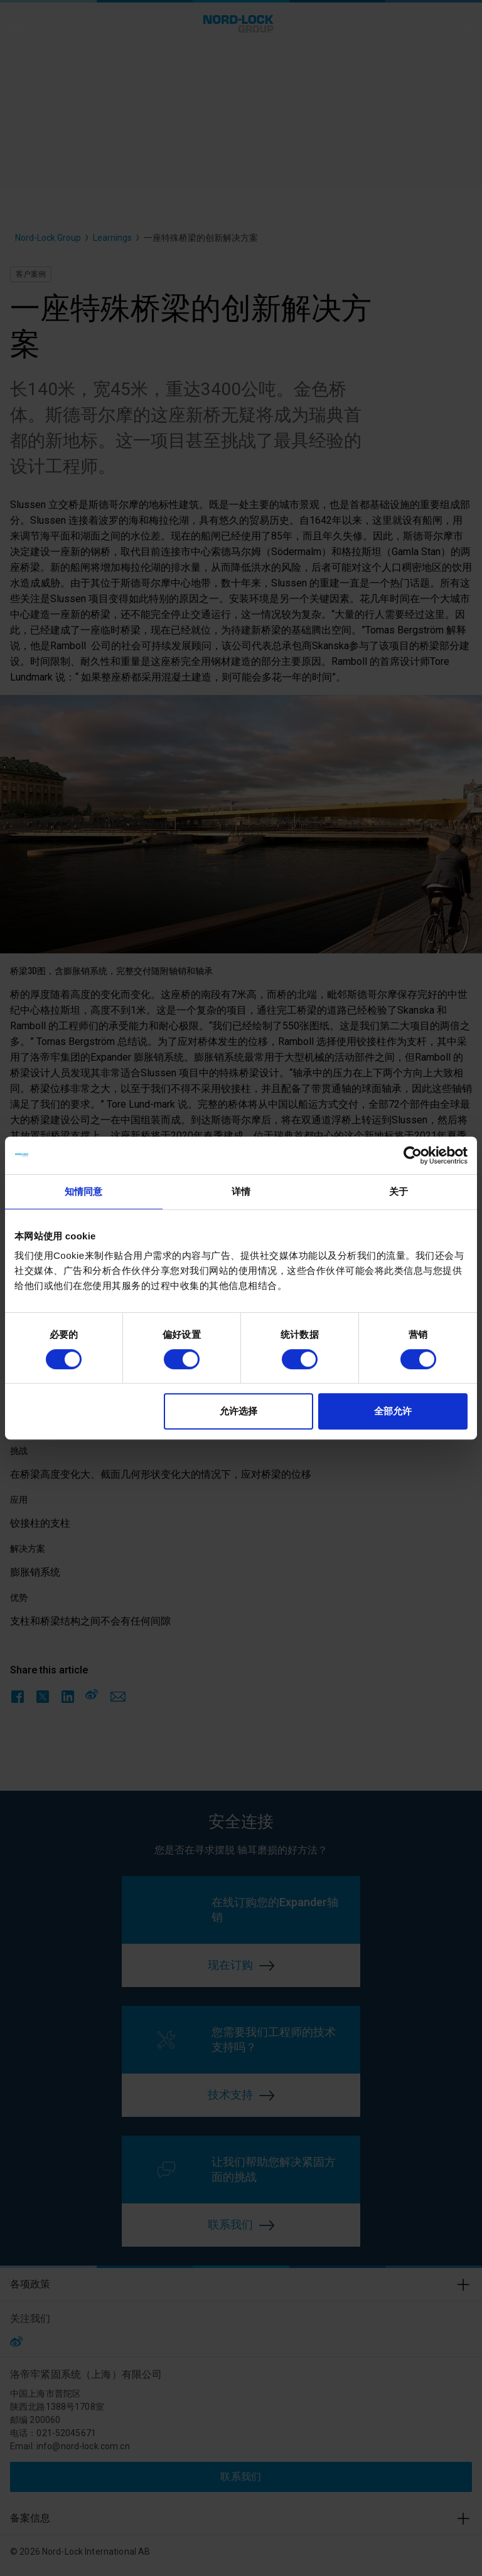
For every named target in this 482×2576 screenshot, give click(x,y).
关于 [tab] (398, 1191)
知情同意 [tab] (83, 1191)
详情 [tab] (241, 1191)
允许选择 (238, 1411)
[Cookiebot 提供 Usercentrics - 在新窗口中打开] (413, 1155)
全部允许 (393, 1411)
